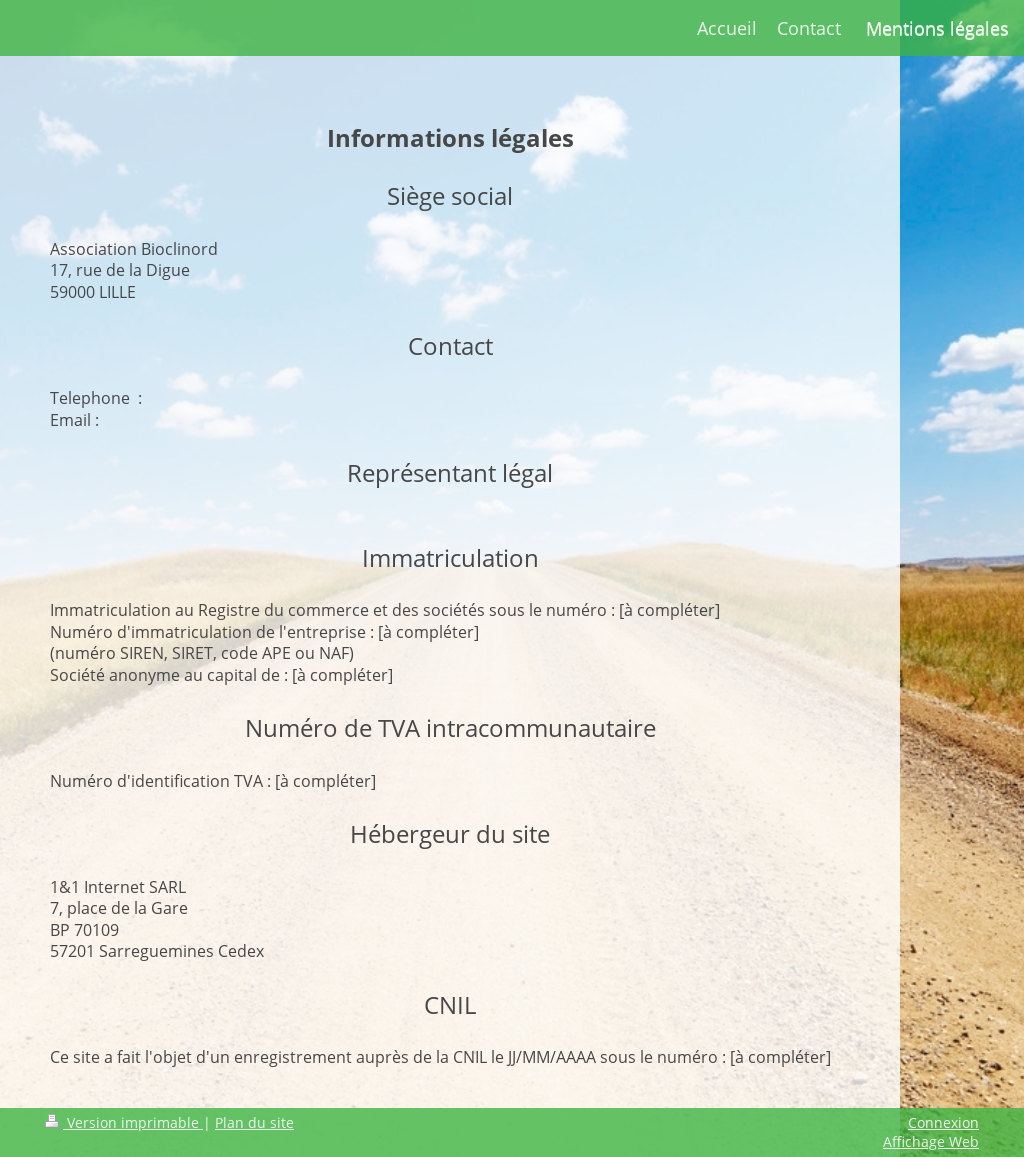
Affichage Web (931, 1141)
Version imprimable (124, 1122)
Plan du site (254, 1122)
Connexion (943, 1122)
